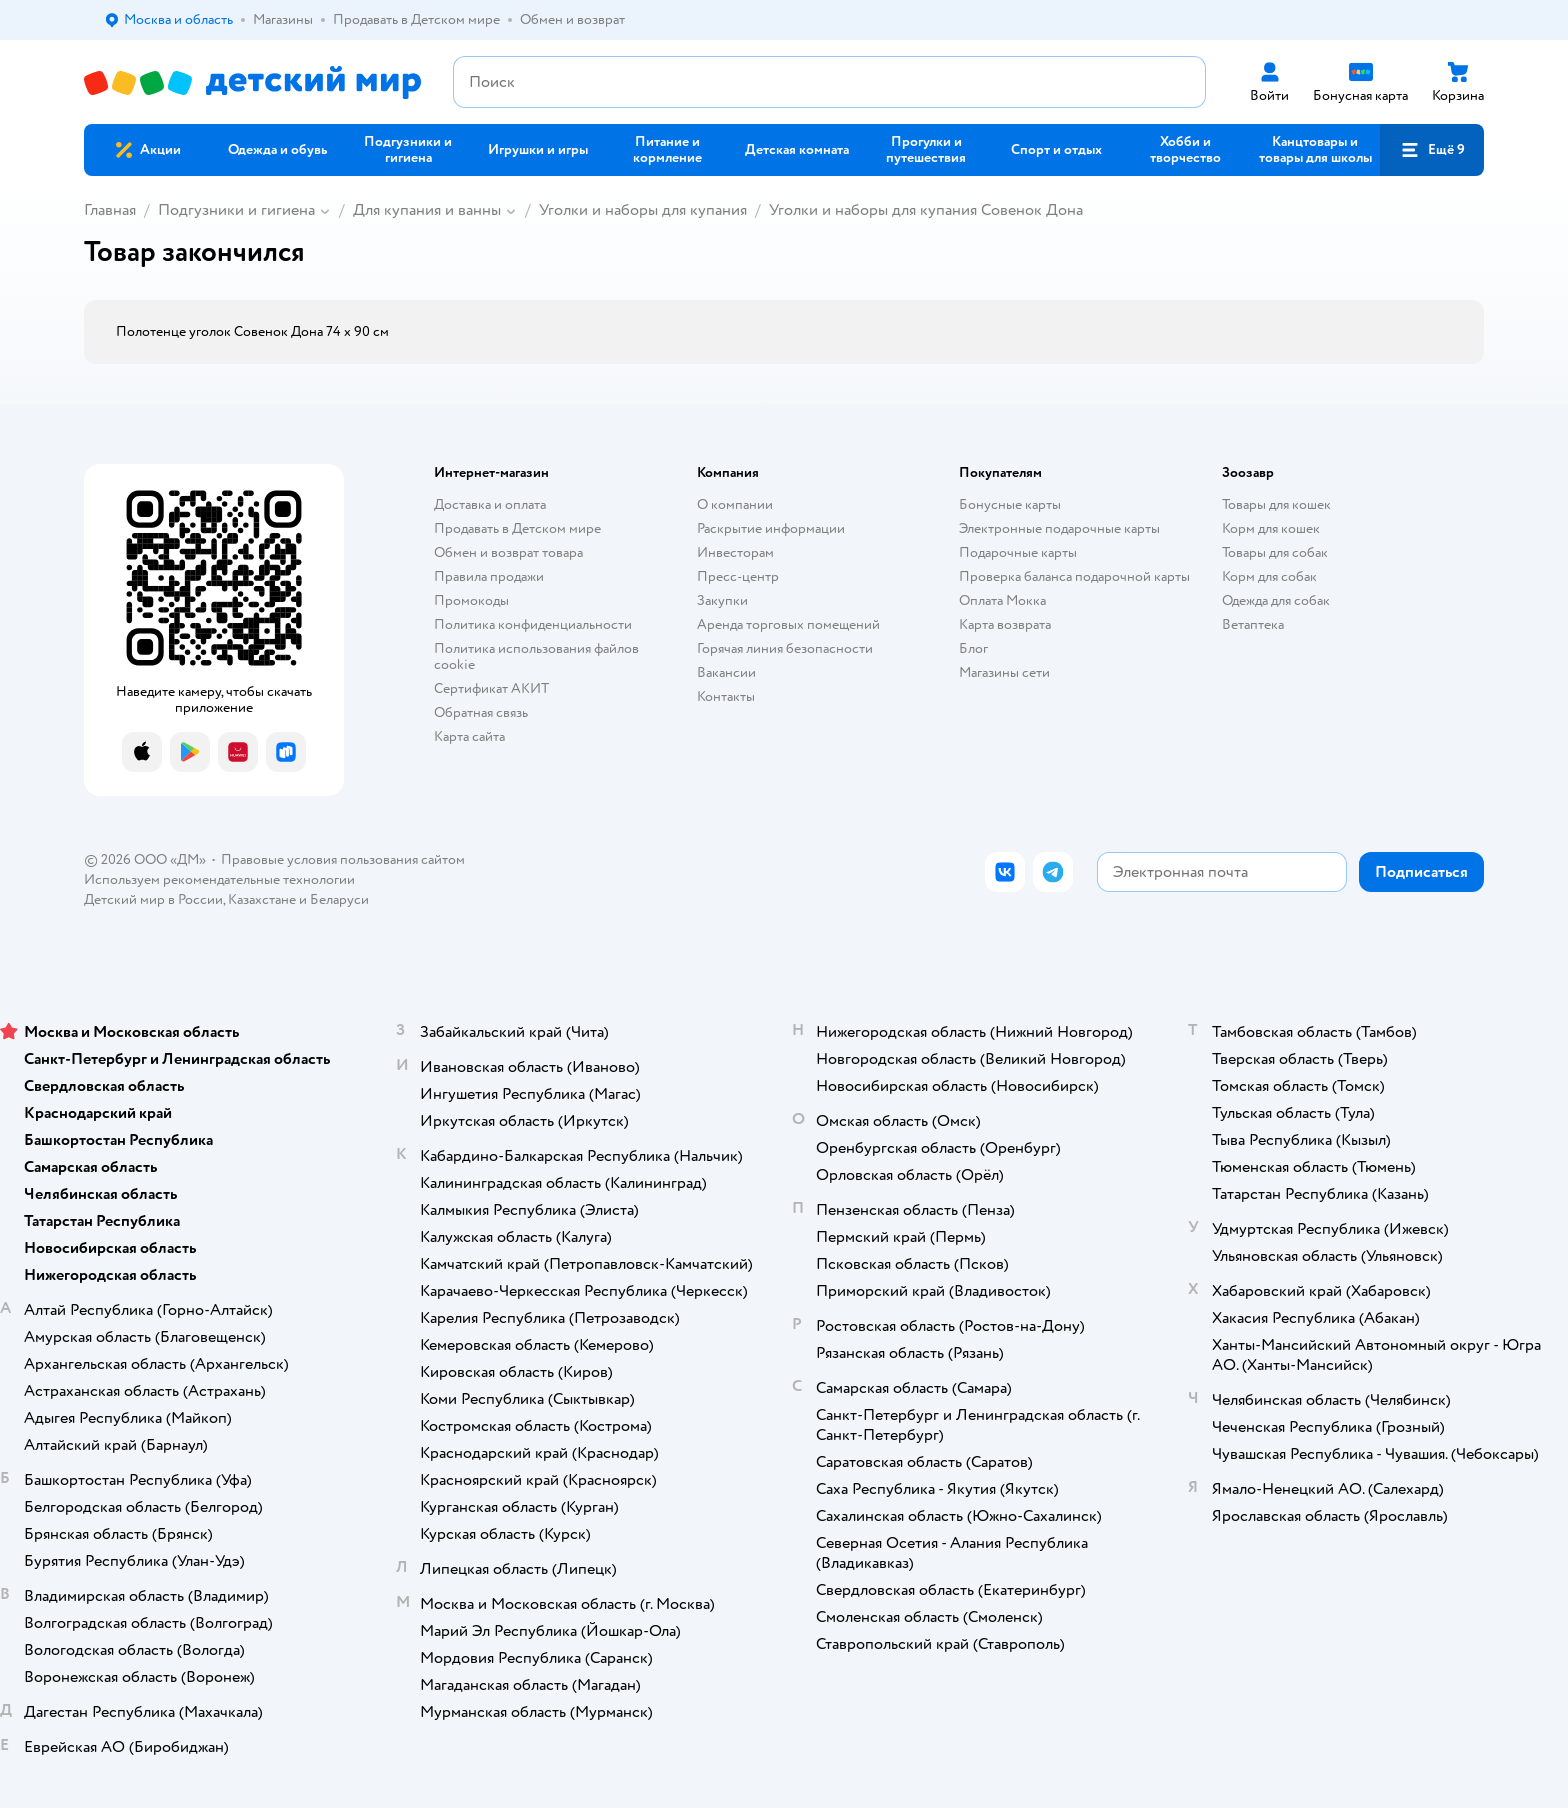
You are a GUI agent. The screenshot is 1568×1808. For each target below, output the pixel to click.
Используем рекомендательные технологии (219, 879)
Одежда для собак (1276, 600)
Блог (973, 648)
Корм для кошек (1271, 528)
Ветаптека (1253, 624)
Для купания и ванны (427, 210)
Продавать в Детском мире (517, 528)
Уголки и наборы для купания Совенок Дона (926, 210)
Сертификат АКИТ (491, 688)
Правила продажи (489, 576)
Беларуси (339, 899)
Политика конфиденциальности (533, 624)
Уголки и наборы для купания (643, 210)
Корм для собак (1269, 576)
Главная (110, 210)
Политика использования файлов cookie (536, 656)
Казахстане (262, 899)
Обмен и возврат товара (508, 552)
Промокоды (471, 600)
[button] (1432, 150)
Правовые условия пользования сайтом (343, 859)
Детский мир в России (153, 899)
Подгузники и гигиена (236, 210)
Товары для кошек (1276, 504)
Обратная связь (481, 712)
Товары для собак (1275, 552)
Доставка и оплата (490, 504)
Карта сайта (469, 736)
